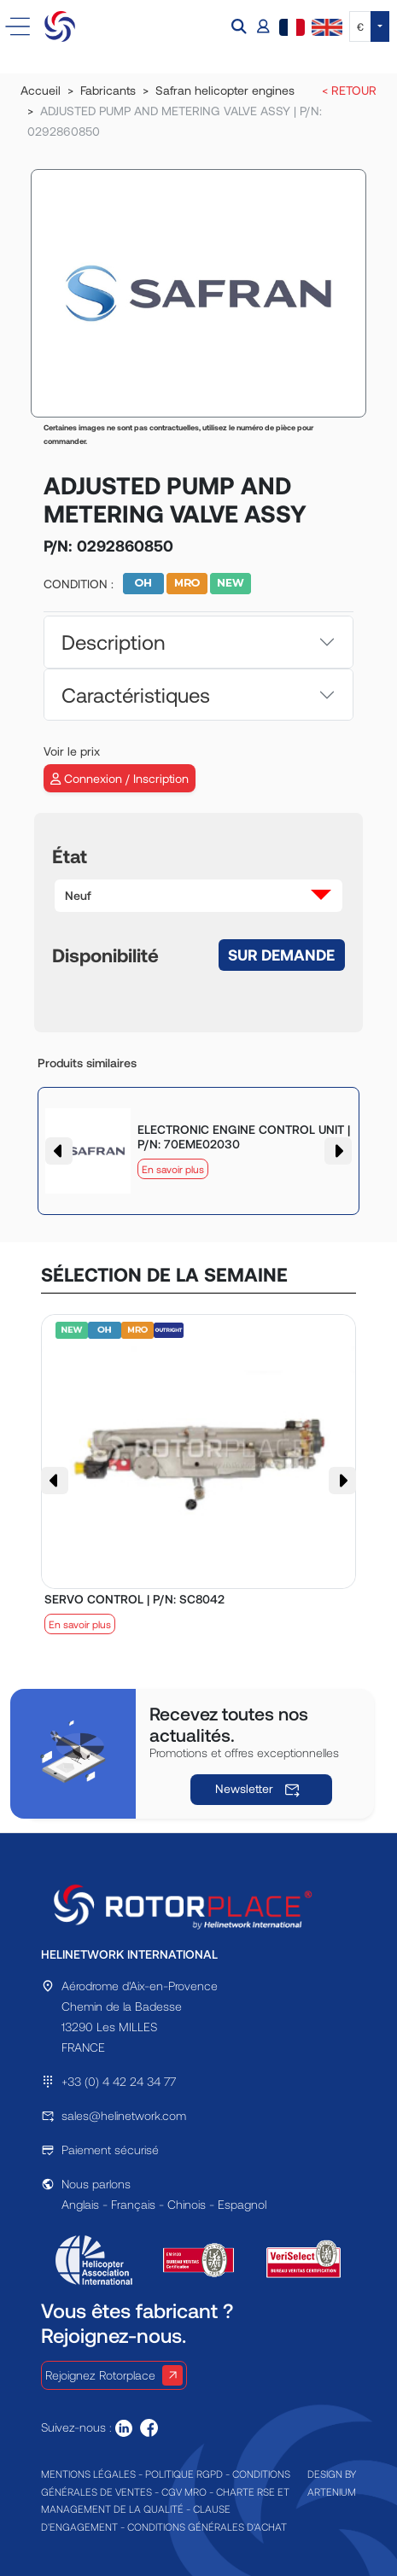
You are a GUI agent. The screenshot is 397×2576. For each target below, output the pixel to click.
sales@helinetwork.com (123, 2115)
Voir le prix (72, 751)
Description (113, 641)
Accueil (40, 90)
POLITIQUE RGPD (184, 2474)
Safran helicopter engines (225, 90)
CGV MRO (184, 2491)
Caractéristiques (135, 694)
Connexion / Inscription (119, 778)
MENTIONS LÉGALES (88, 2474)
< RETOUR (349, 90)
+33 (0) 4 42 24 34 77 (118, 2081)
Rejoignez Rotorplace (114, 2375)
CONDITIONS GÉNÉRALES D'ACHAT (207, 2526)
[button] (240, 27)
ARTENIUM (331, 2491)
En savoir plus (173, 1169)
